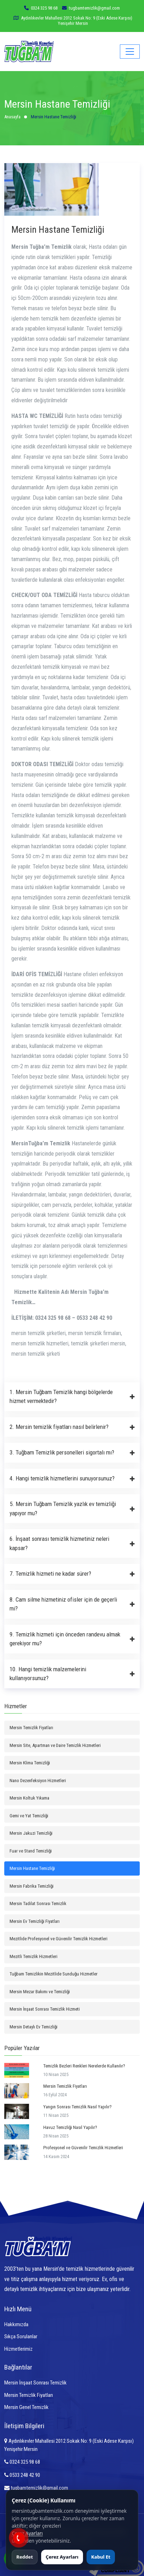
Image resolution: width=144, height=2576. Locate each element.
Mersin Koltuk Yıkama (29, 1798)
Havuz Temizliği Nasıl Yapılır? (70, 2127)
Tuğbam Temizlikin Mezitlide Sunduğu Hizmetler (54, 1974)
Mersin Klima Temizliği (30, 1762)
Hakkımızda (16, 2324)
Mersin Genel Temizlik (26, 2407)
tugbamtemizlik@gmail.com (36, 2488)
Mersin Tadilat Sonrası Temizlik (38, 1903)
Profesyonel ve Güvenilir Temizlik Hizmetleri (83, 2147)
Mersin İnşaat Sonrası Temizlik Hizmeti (45, 2009)
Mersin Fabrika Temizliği (32, 1886)
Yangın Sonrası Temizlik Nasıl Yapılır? (77, 2106)
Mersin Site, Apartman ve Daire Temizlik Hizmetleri (55, 1745)
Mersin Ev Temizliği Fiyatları (35, 1921)
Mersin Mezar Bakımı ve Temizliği (40, 1991)
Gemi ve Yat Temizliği (29, 1815)
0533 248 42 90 (22, 2475)
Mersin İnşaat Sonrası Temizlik (35, 2382)
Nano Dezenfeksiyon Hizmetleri (38, 1780)
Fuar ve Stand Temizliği (31, 1851)
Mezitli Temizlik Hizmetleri (33, 1956)
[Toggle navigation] (130, 51)
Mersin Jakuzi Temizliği (31, 1833)
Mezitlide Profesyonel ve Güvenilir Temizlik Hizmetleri (58, 1938)
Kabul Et (100, 2557)
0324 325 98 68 (44, 8)
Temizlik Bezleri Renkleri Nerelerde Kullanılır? (84, 2066)
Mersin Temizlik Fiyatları (31, 1727)
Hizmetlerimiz (18, 2349)
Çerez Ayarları (27, 2533)
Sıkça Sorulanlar (20, 2336)
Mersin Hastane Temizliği (32, 1868)
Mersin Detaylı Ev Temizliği (33, 2026)
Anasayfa (12, 116)
